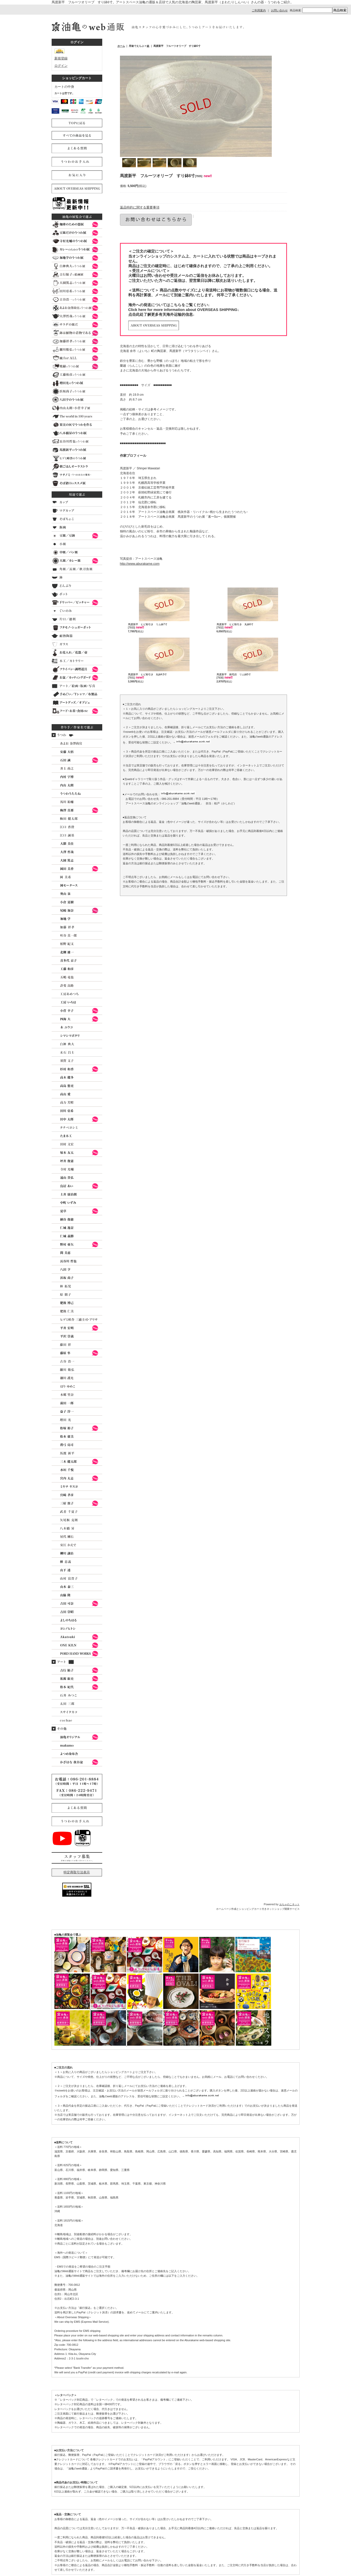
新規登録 (61, 58)
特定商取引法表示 (77, 1872)
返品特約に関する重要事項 (139, 207)
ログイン (61, 66)
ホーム (121, 46)
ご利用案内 (259, 10)
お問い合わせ (279, 10)
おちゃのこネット (289, 1904)
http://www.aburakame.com (140, 564)
